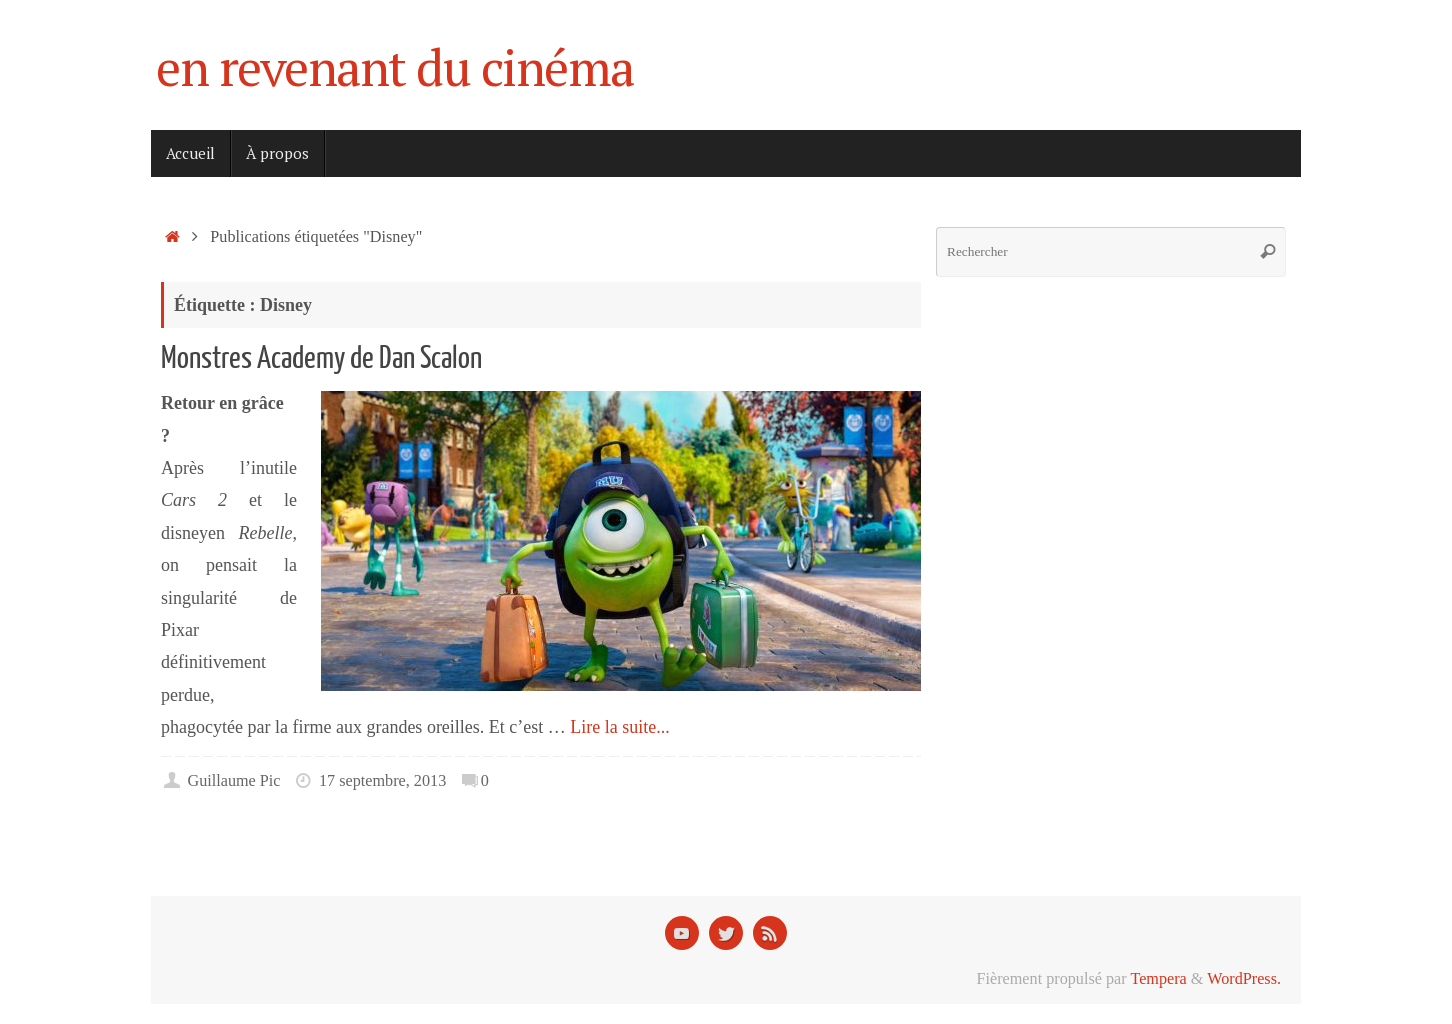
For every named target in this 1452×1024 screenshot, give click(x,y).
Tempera (1158, 979)
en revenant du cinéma (395, 67)
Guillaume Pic (233, 781)
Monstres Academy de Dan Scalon (321, 358)
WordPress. (1244, 979)
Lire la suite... (619, 727)
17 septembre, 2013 (382, 781)
